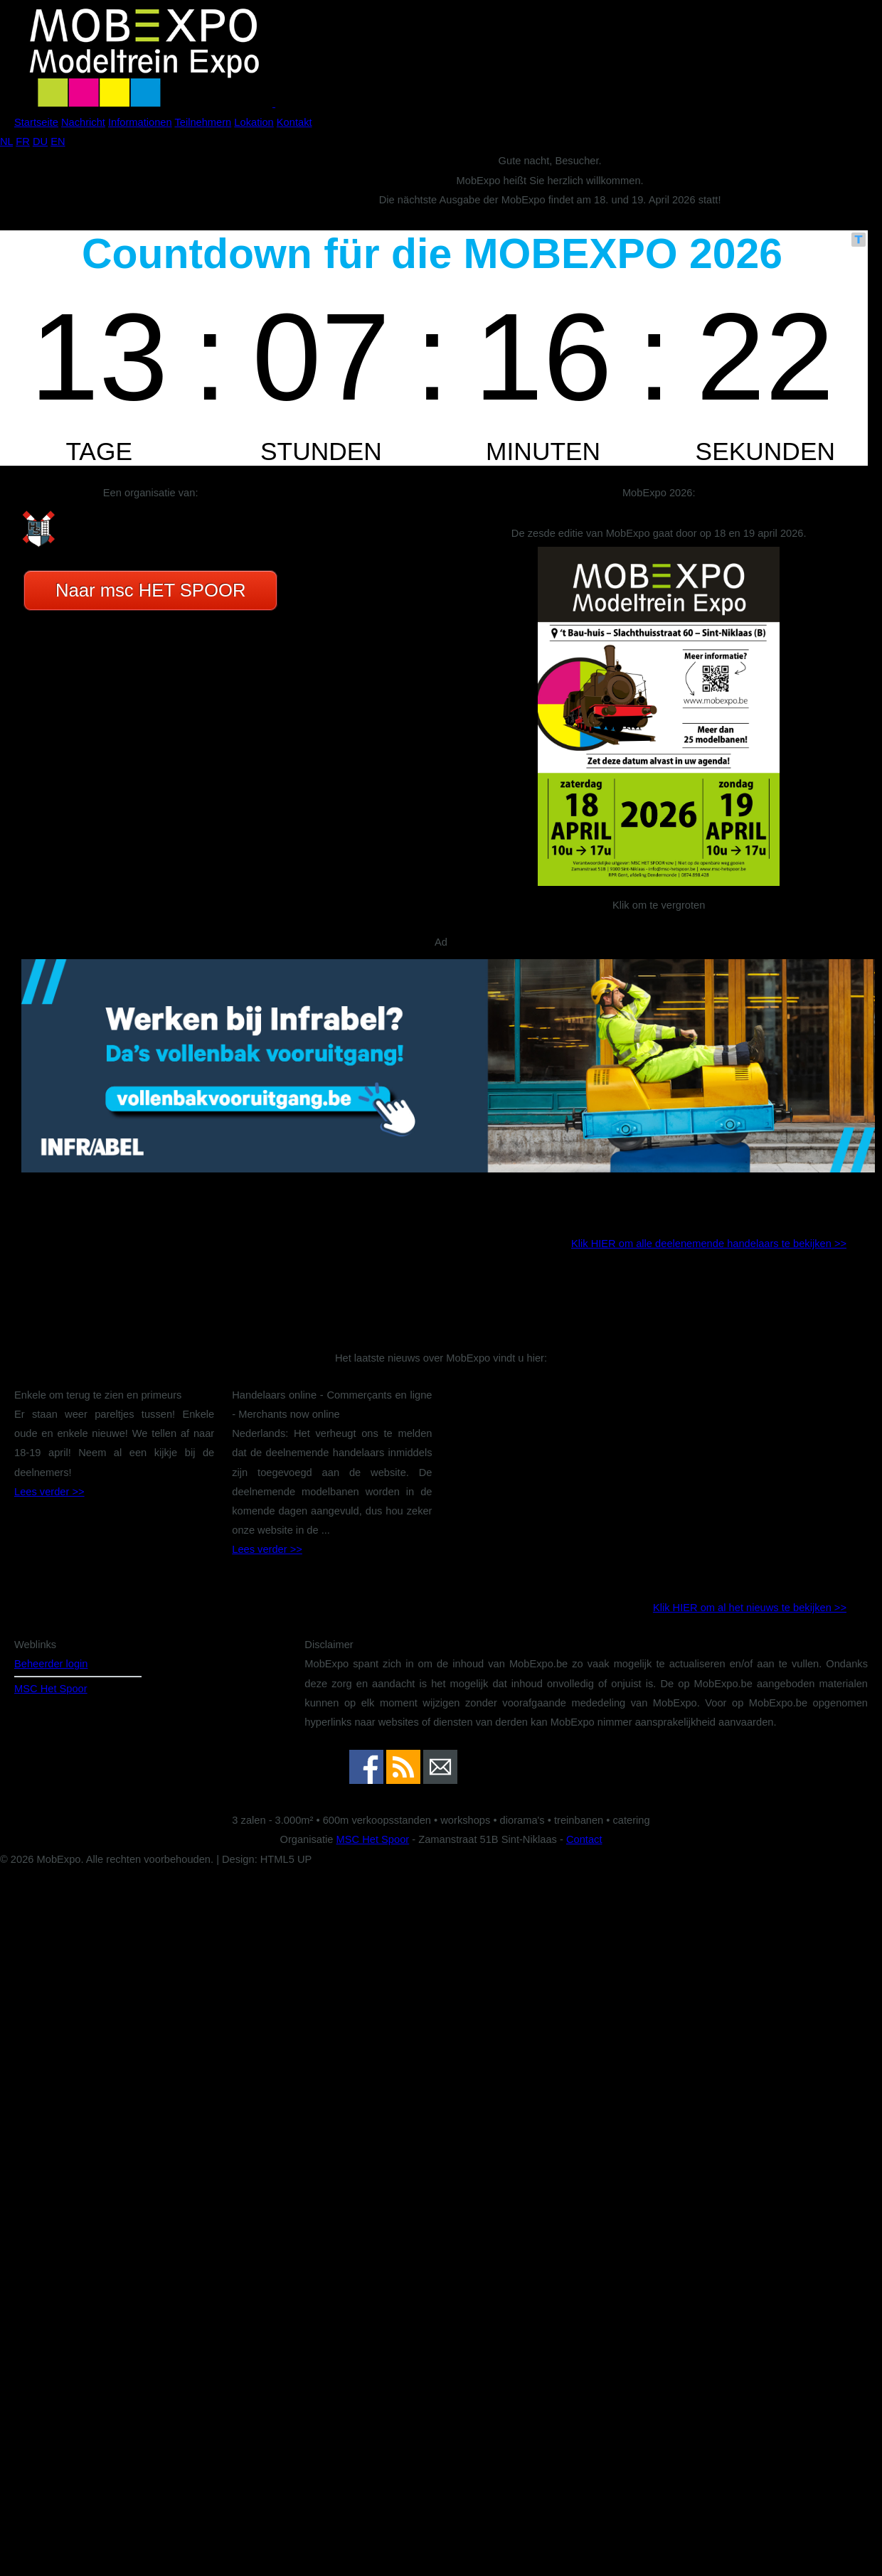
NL (6, 141)
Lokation (253, 122)
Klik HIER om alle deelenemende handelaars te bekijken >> (708, 1243)
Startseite (36, 122)
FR (23, 141)
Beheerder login (50, 1663)
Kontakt (294, 122)
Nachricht (83, 122)
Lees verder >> (49, 1491)
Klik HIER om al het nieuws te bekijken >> (749, 1607)
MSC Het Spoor (50, 1688)
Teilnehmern (202, 122)
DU (40, 141)
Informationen (140, 122)
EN (58, 141)
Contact (584, 1839)
